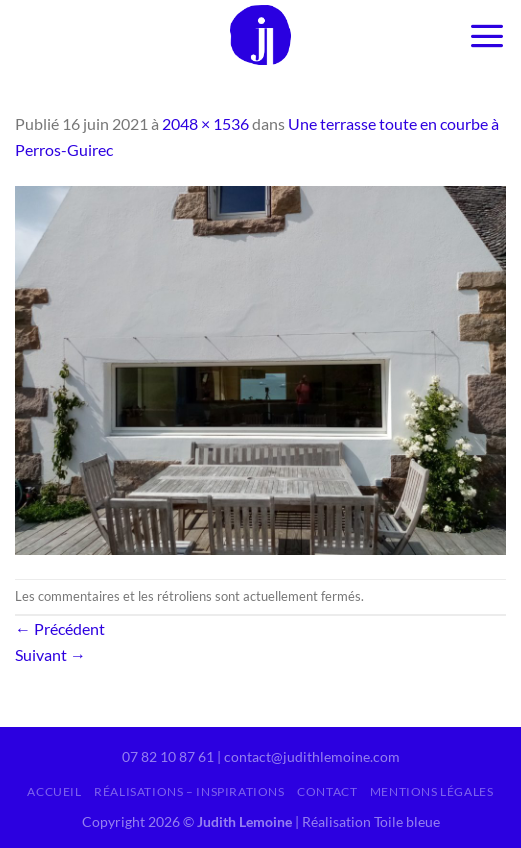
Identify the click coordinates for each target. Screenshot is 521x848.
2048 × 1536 (205, 123)
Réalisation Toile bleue (371, 821)
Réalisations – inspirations (189, 791)
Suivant (50, 654)
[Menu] (487, 35)
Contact (327, 791)
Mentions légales (432, 791)
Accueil (54, 791)
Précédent (60, 628)
